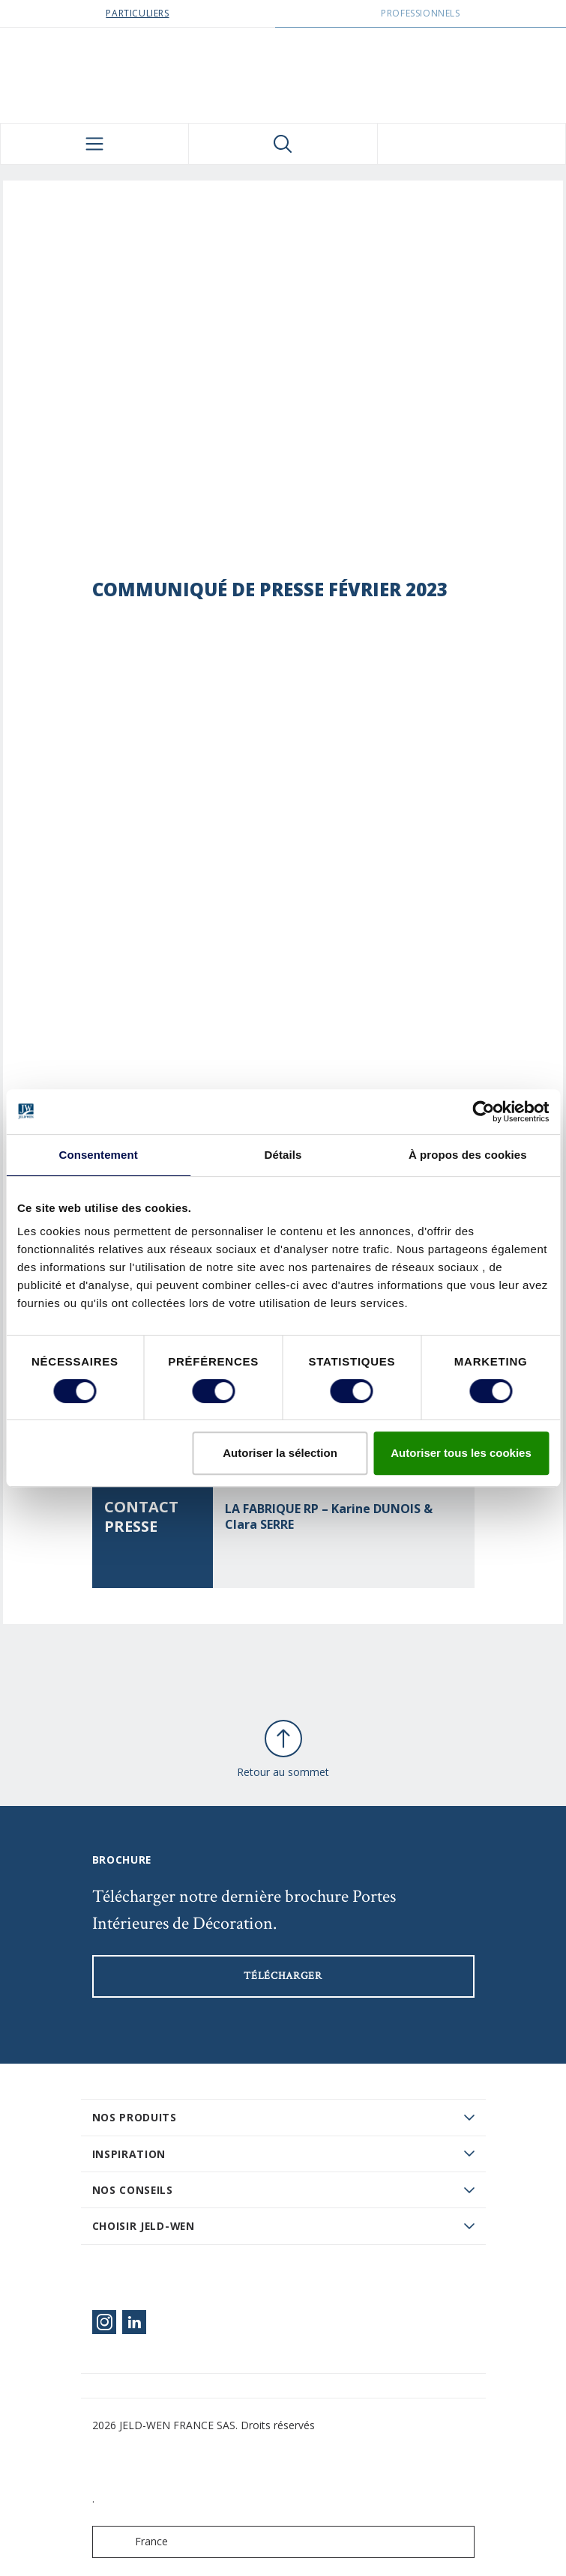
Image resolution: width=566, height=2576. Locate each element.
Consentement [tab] (97, 1154)
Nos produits (134, 2117)
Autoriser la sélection (280, 1452)
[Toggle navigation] (94, 144)
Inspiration (129, 2154)
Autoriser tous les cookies (461, 1452)
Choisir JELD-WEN (143, 2226)
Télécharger (283, 1976)
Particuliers (137, 13)
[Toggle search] (282, 144)
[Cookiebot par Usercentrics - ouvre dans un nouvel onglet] (483, 1111)
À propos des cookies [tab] (468, 1154)
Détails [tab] (283, 1154)
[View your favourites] (471, 144)
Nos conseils (132, 2190)
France (133, 2542)
